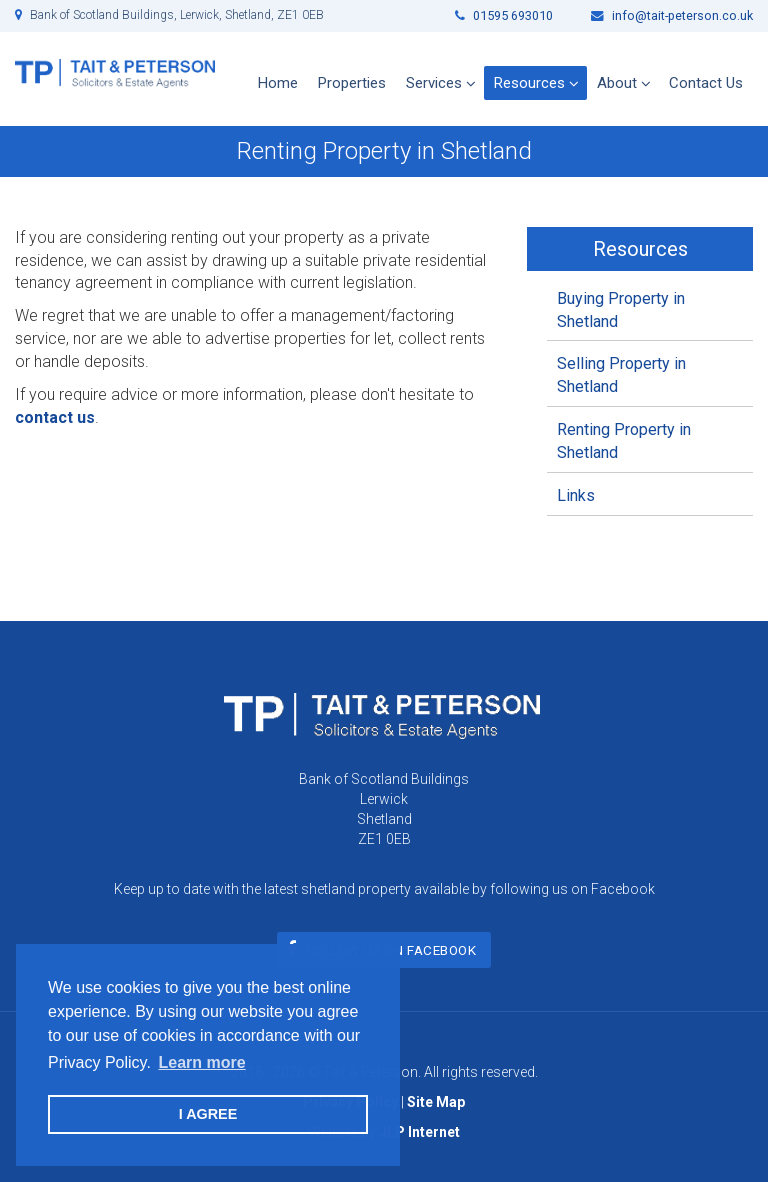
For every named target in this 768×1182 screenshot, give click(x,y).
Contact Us (706, 83)
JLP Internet (419, 1132)
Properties (352, 83)
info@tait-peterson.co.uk (672, 15)
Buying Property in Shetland (621, 310)
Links (576, 495)
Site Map (436, 1102)
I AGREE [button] (208, 1114)
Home (278, 83)
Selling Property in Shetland (621, 375)
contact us (55, 417)
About (617, 83)
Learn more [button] (201, 1062)
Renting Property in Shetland (624, 441)
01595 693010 (504, 15)
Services (434, 83)
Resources (529, 83)
